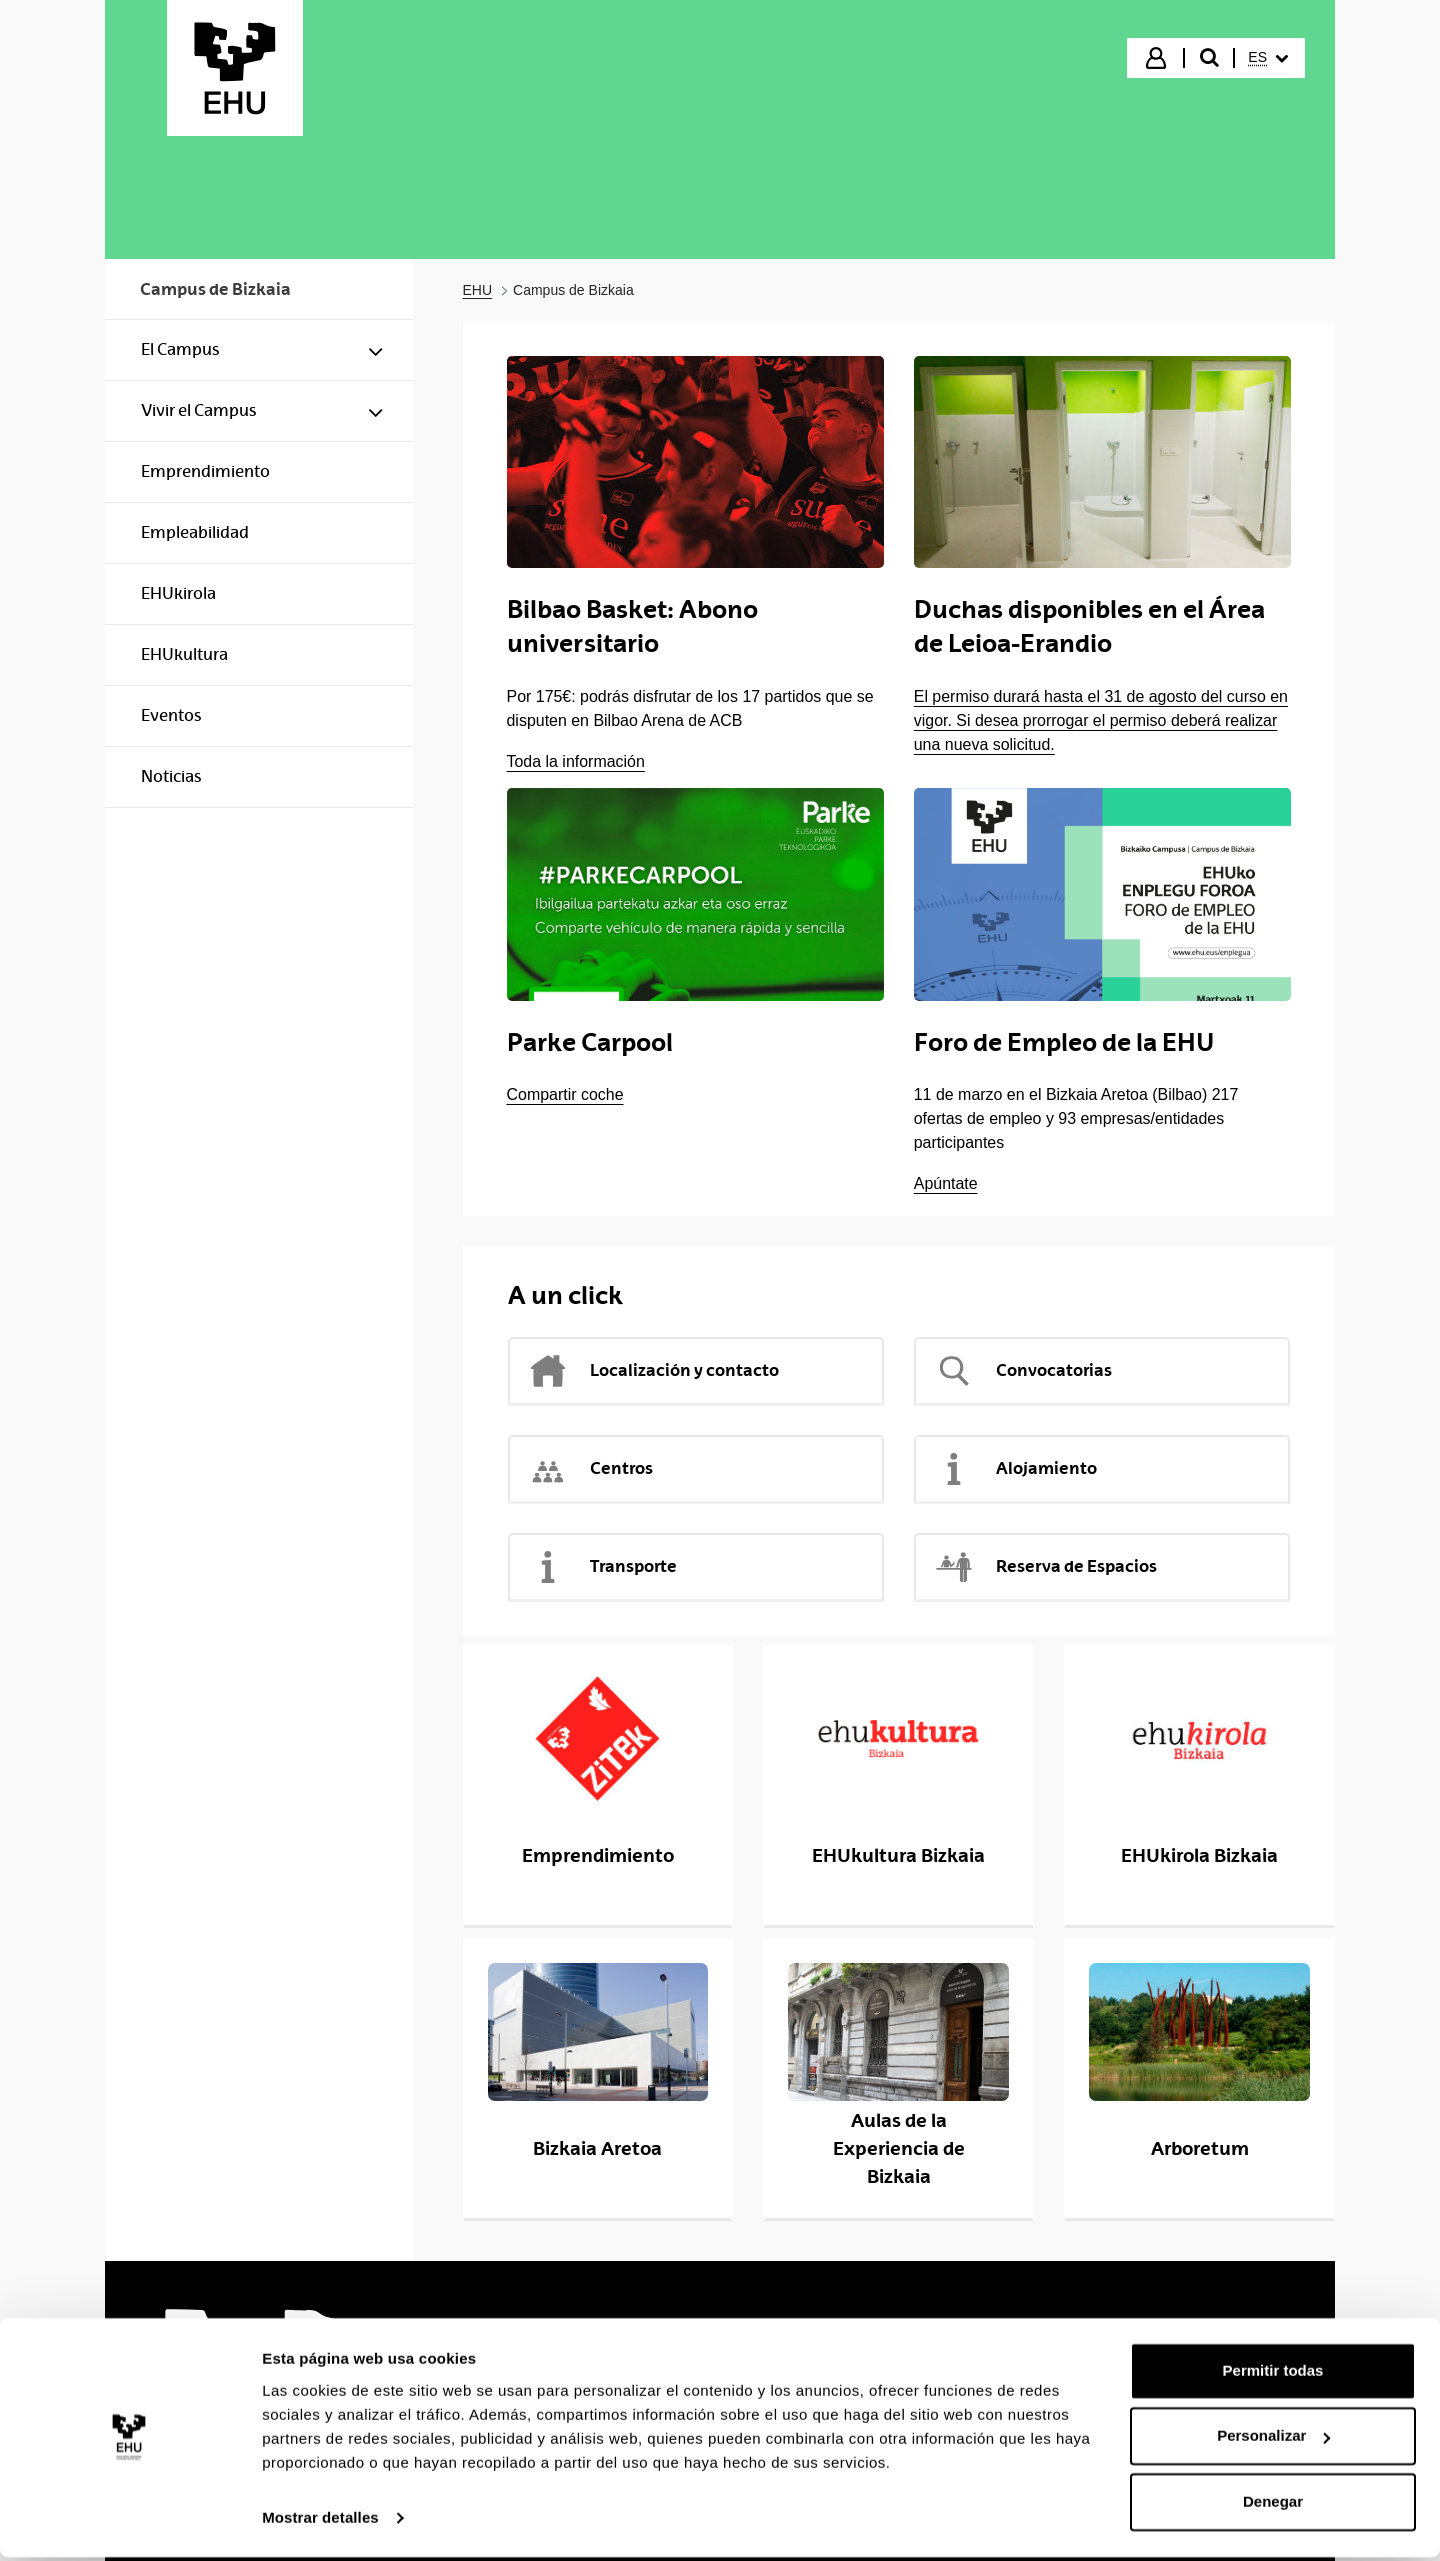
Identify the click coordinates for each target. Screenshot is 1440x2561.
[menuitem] (1268, 58)
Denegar (1273, 2505)
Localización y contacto (653, 1371)
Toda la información (576, 761)
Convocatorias (1023, 1371)
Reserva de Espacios (1045, 1567)
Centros (590, 1469)
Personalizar (1273, 2439)
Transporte (602, 1567)
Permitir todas (1273, 2374)
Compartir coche (565, 1094)
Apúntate (946, 1183)
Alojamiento (1015, 1469)
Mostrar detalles (320, 2521)
